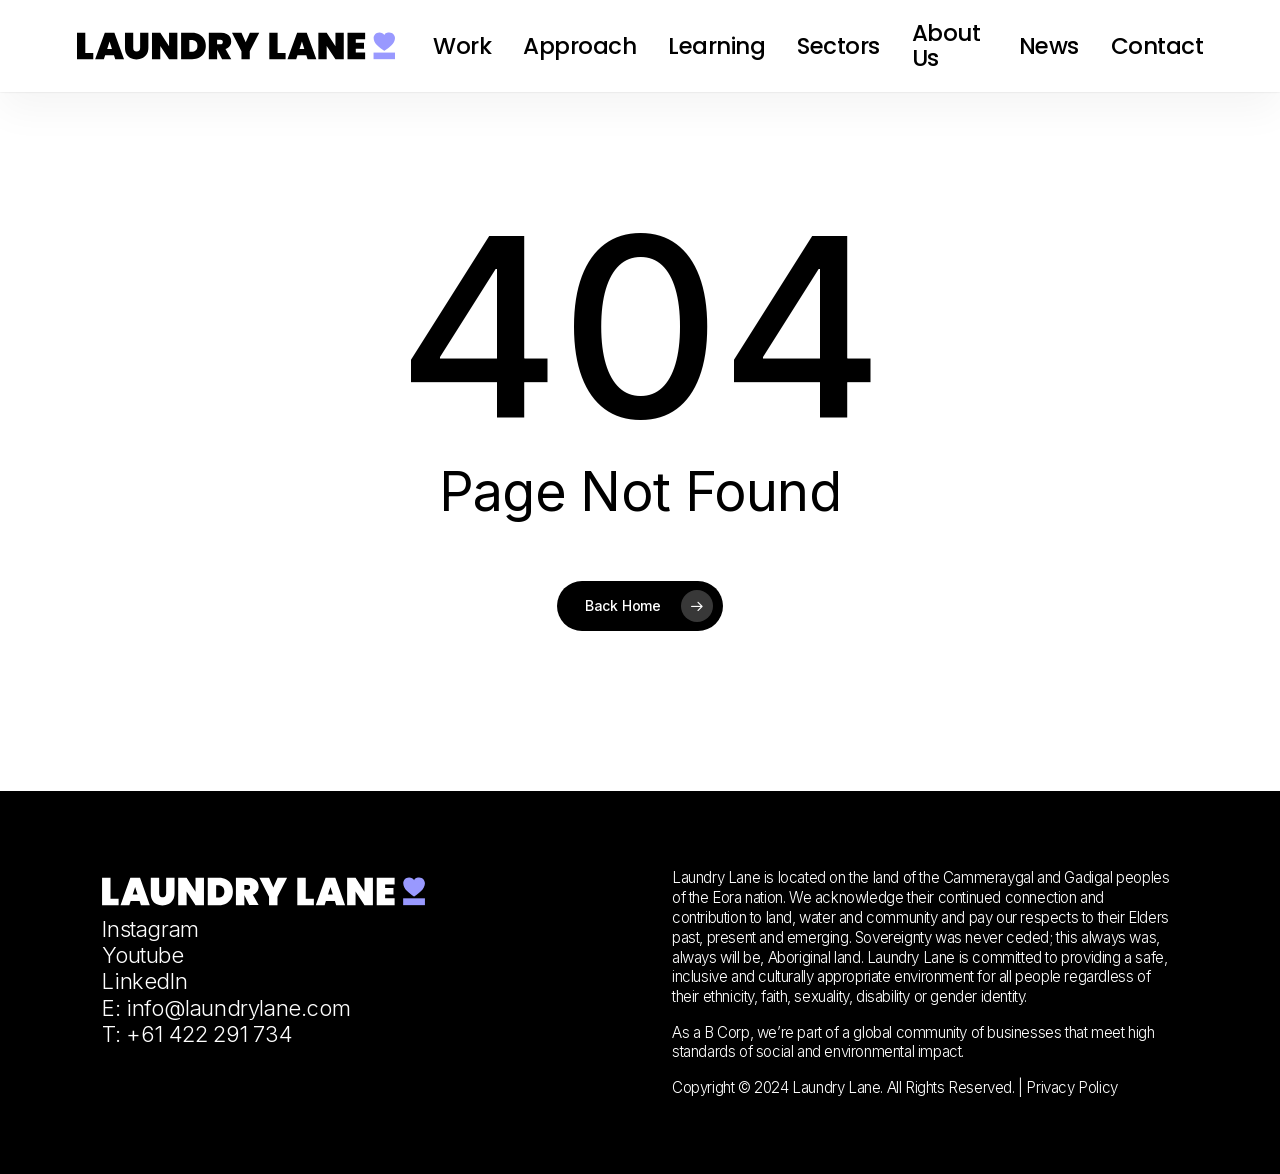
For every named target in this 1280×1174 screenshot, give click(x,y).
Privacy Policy (1071, 1087)
